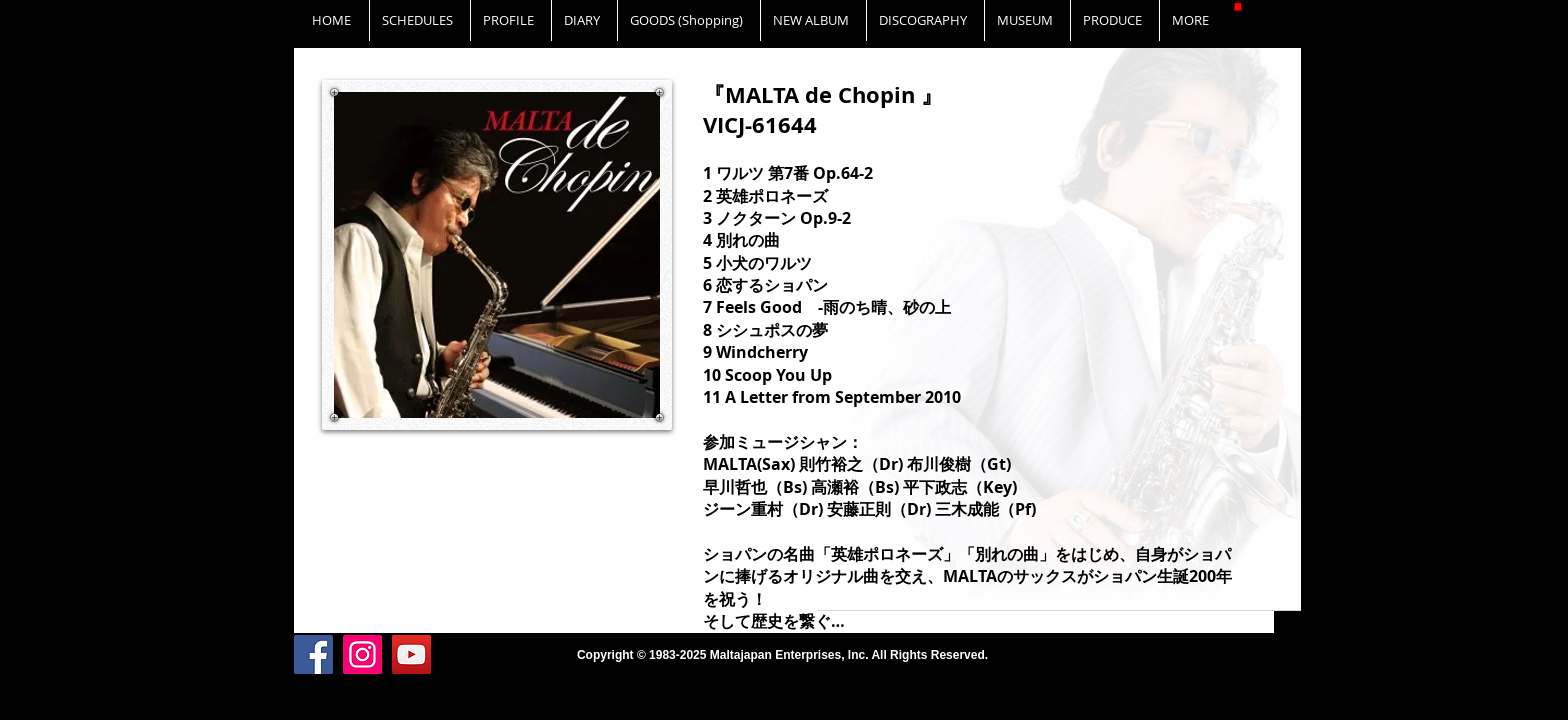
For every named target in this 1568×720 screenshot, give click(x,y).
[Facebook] (313, 654)
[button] (1238, 6)
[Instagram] (362, 654)
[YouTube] (411, 654)
